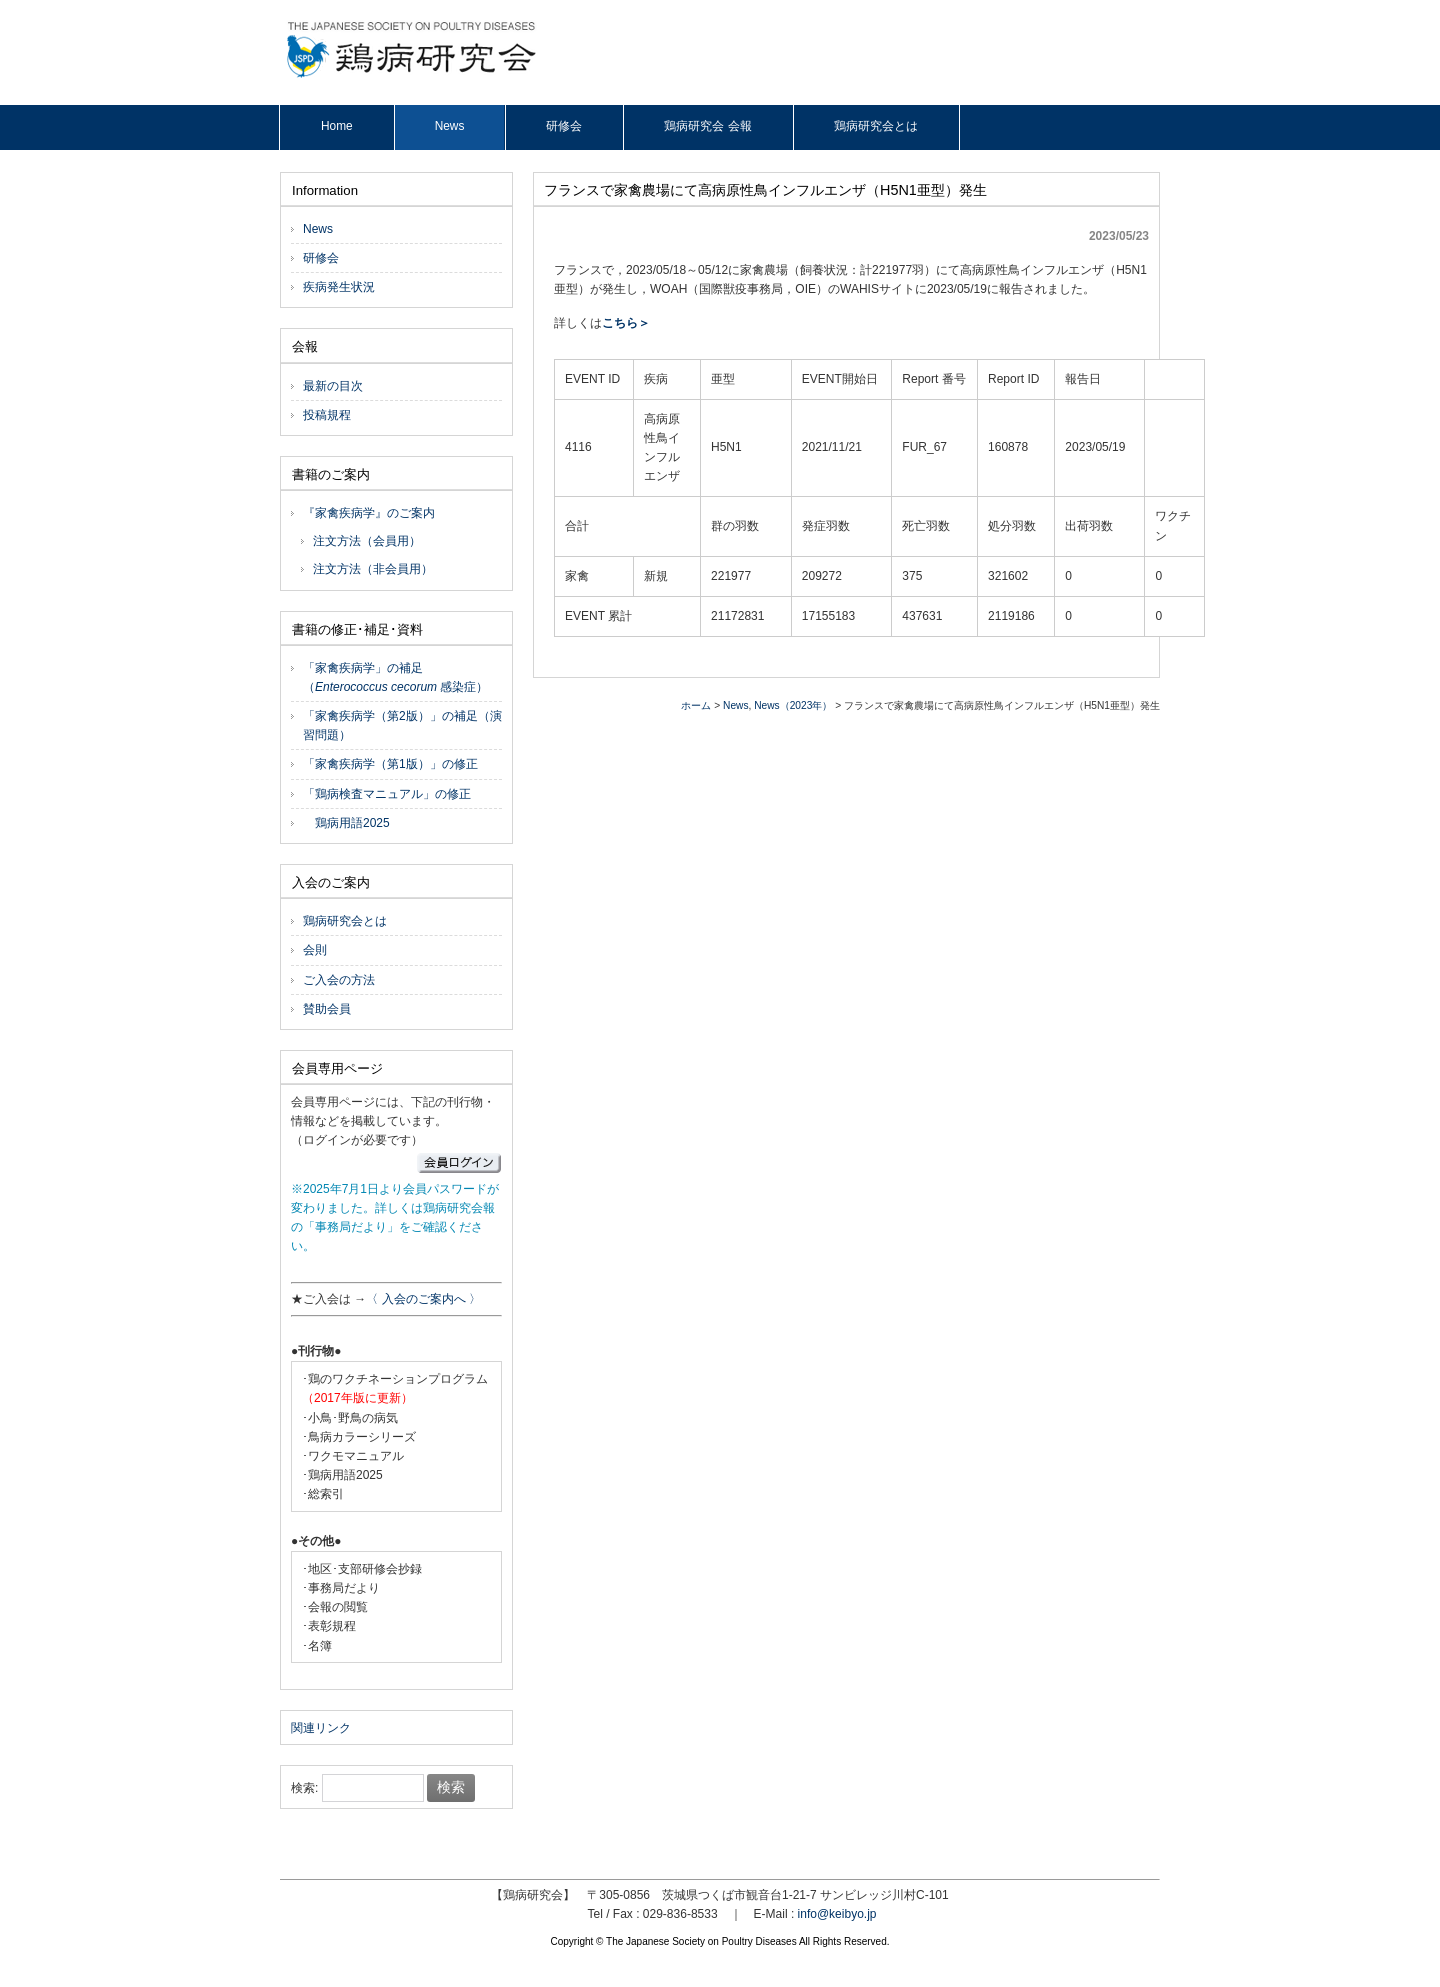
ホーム (696, 705)
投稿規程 (327, 415)
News (735, 705)
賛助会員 (327, 1009)
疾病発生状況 (339, 287)
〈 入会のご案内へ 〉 (423, 1299)
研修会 (321, 258)
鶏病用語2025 (346, 823)
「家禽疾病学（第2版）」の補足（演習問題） (402, 725)
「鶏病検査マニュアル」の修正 (387, 794)
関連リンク (321, 1728)
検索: (304, 1788)
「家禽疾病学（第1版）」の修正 (390, 764)
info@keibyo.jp (837, 1914)
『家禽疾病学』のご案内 (369, 513)
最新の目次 (333, 386)
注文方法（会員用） (367, 541)
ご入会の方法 (339, 980)
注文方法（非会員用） (373, 569)
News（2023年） (793, 705)
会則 (315, 950)
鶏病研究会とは (345, 921)
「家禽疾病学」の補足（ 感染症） (395, 677)
